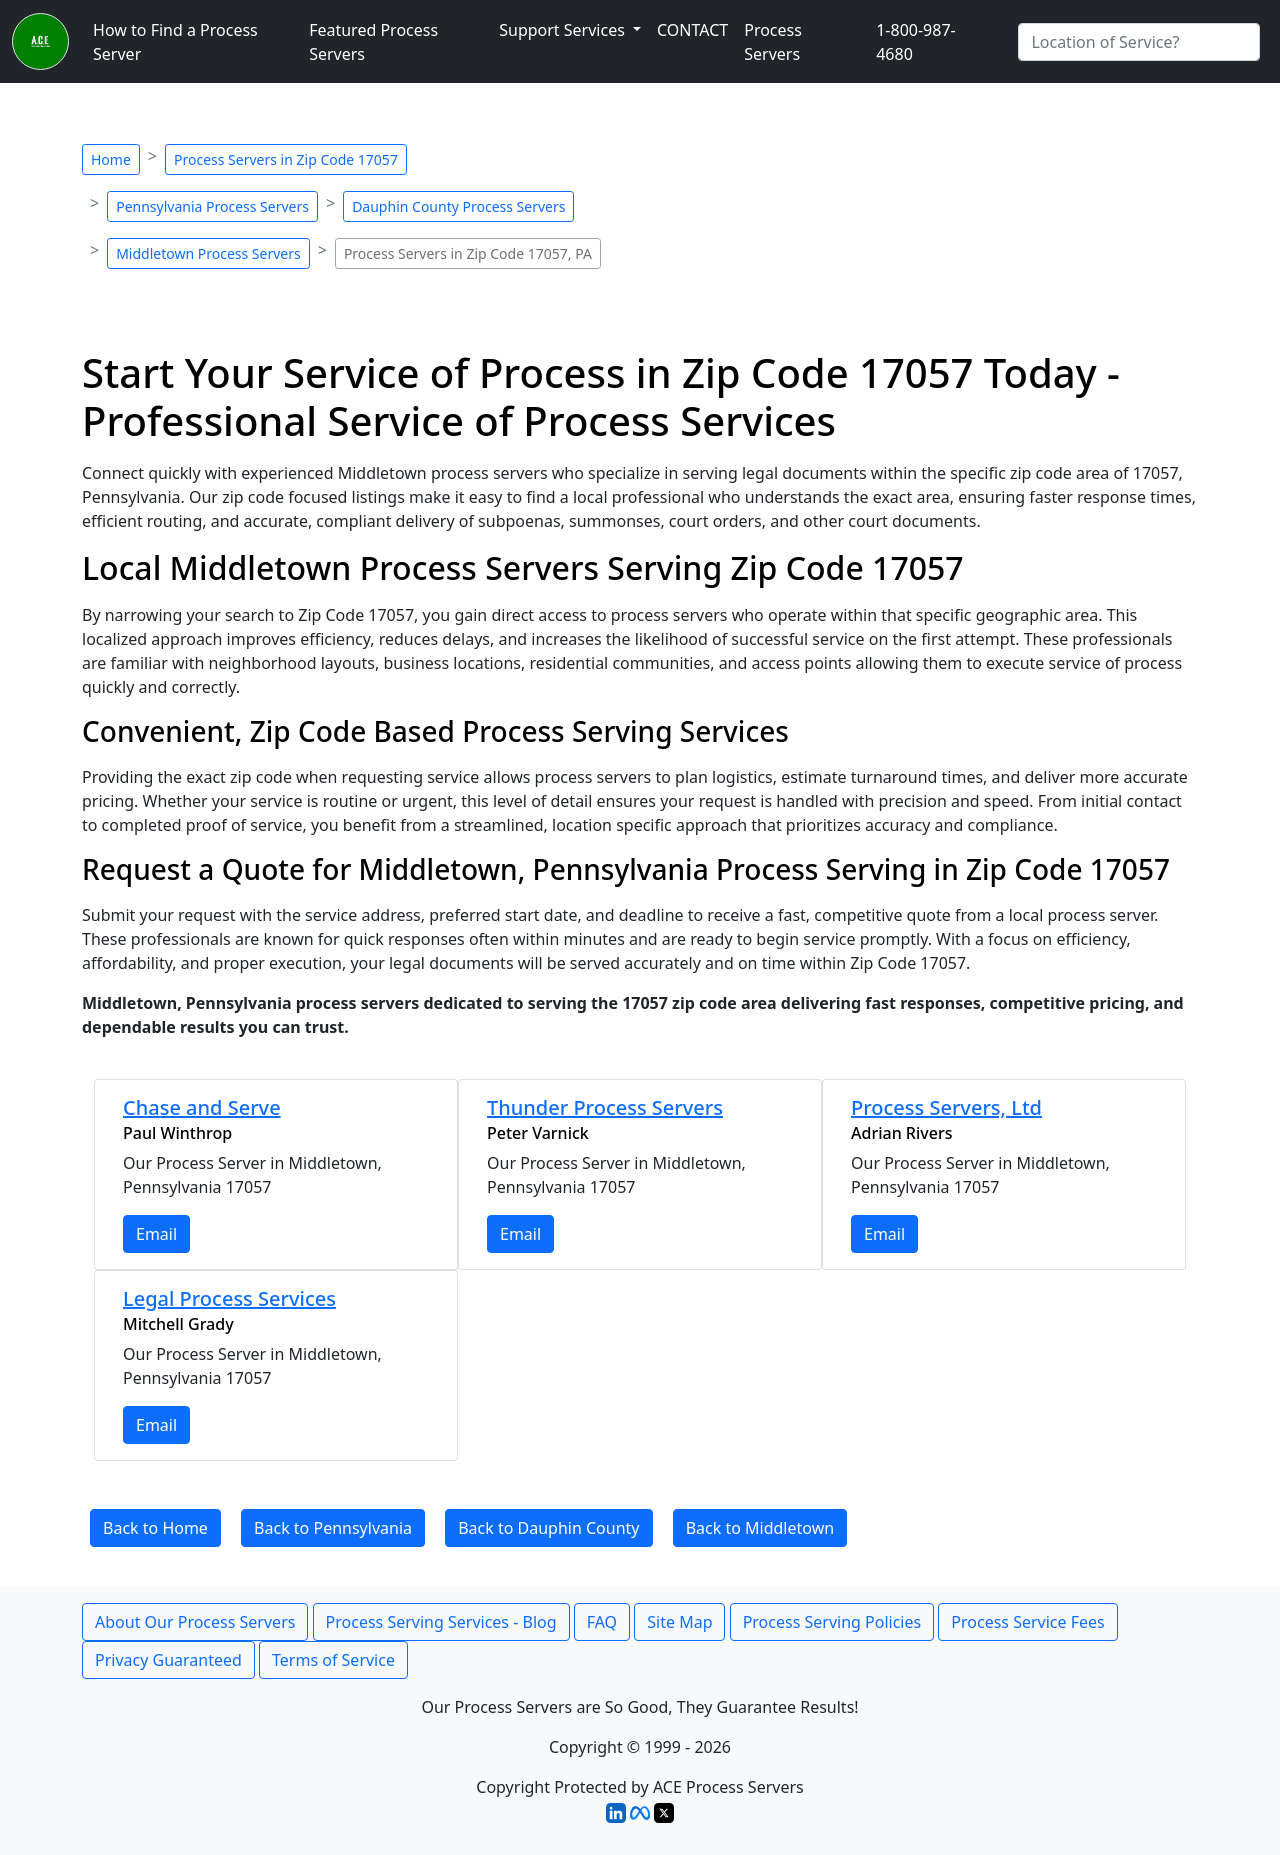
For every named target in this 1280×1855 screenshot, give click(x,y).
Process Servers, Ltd (946, 1107)
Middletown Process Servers (208, 253)
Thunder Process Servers (605, 1107)
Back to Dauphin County (548, 1528)
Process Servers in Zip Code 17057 (286, 159)
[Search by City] (1139, 42)
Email (156, 1234)
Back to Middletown (760, 1528)
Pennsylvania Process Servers (212, 206)
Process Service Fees (1027, 1622)
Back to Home (155, 1528)
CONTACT (692, 30)
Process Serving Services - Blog (441, 1622)
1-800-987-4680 (916, 42)
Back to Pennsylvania (333, 1528)
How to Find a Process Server (175, 42)
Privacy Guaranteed (168, 1660)
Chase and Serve (202, 1107)
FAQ (602, 1622)
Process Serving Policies (832, 1622)
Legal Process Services (229, 1298)
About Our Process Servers (195, 1622)
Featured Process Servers (373, 42)
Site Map (679, 1622)
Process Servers (773, 42)
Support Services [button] (564, 30)
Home (111, 159)
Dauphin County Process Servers (458, 206)
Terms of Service (333, 1660)
